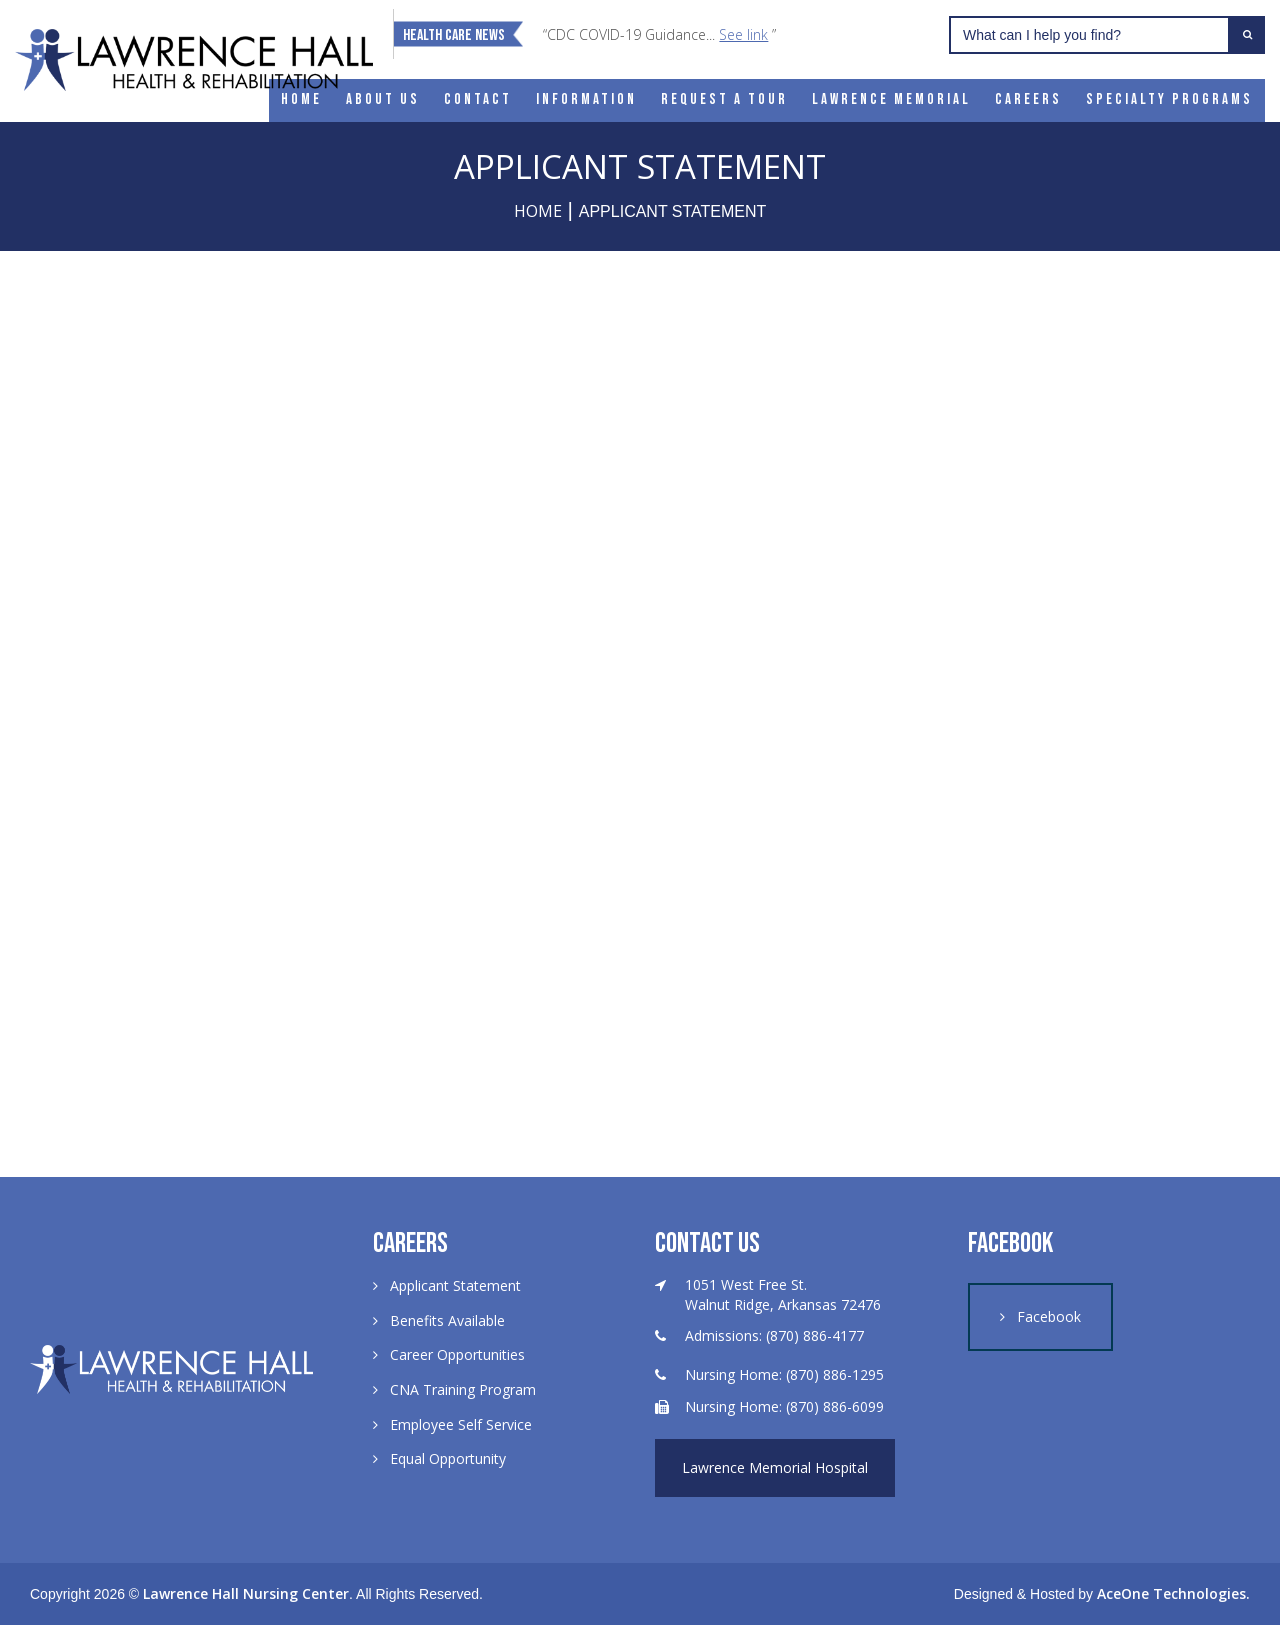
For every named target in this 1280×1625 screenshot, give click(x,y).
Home (301, 99)
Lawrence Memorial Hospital (775, 1467)
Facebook (1049, 1316)
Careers (1028, 99)
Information (586, 99)
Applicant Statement (455, 1285)
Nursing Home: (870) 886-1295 (784, 1374)
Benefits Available (447, 1320)
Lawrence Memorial (891, 99)
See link (743, 34)
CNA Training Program (463, 1389)
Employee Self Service (461, 1424)
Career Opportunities (457, 1354)
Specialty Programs (1169, 99)
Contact (478, 99)
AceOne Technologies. (1173, 1593)
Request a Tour (724, 99)
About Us (383, 99)
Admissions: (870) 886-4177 (774, 1335)
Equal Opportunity (448, 1458)
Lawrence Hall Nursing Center (246, 1593)
